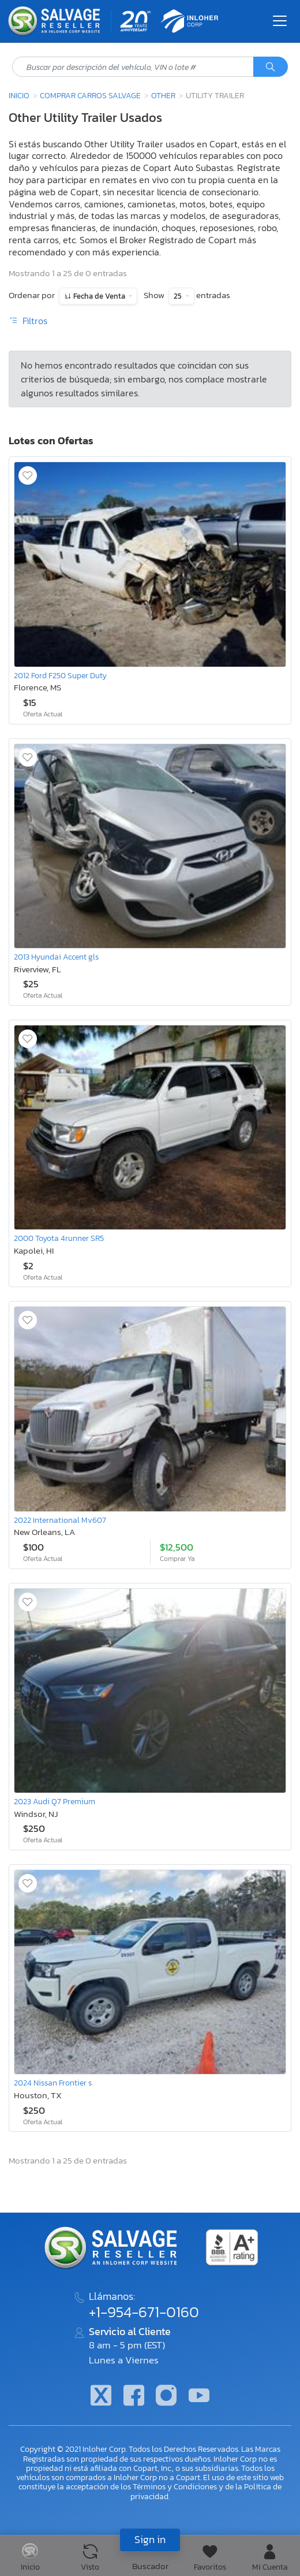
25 (178, 296)
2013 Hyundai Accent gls (56, 956)
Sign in (150, 2539)
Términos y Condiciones (175, 2486)
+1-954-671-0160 (144, 2312)
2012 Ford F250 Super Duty (60, 675)
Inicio (19, 95)
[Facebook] (134, 2396)
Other (163, 95)
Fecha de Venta (99, 296)
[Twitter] (101, 2396)
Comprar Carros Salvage (90, 95)
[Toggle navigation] (279, 21)
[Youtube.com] (198, 2396)
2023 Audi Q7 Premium (54, 1801)
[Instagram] (166, 2396)
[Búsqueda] (270, 67)
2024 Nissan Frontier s (53, 2082)
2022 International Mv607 (60, 1520)
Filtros (28, 321)
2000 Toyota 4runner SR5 (59, 1238)
